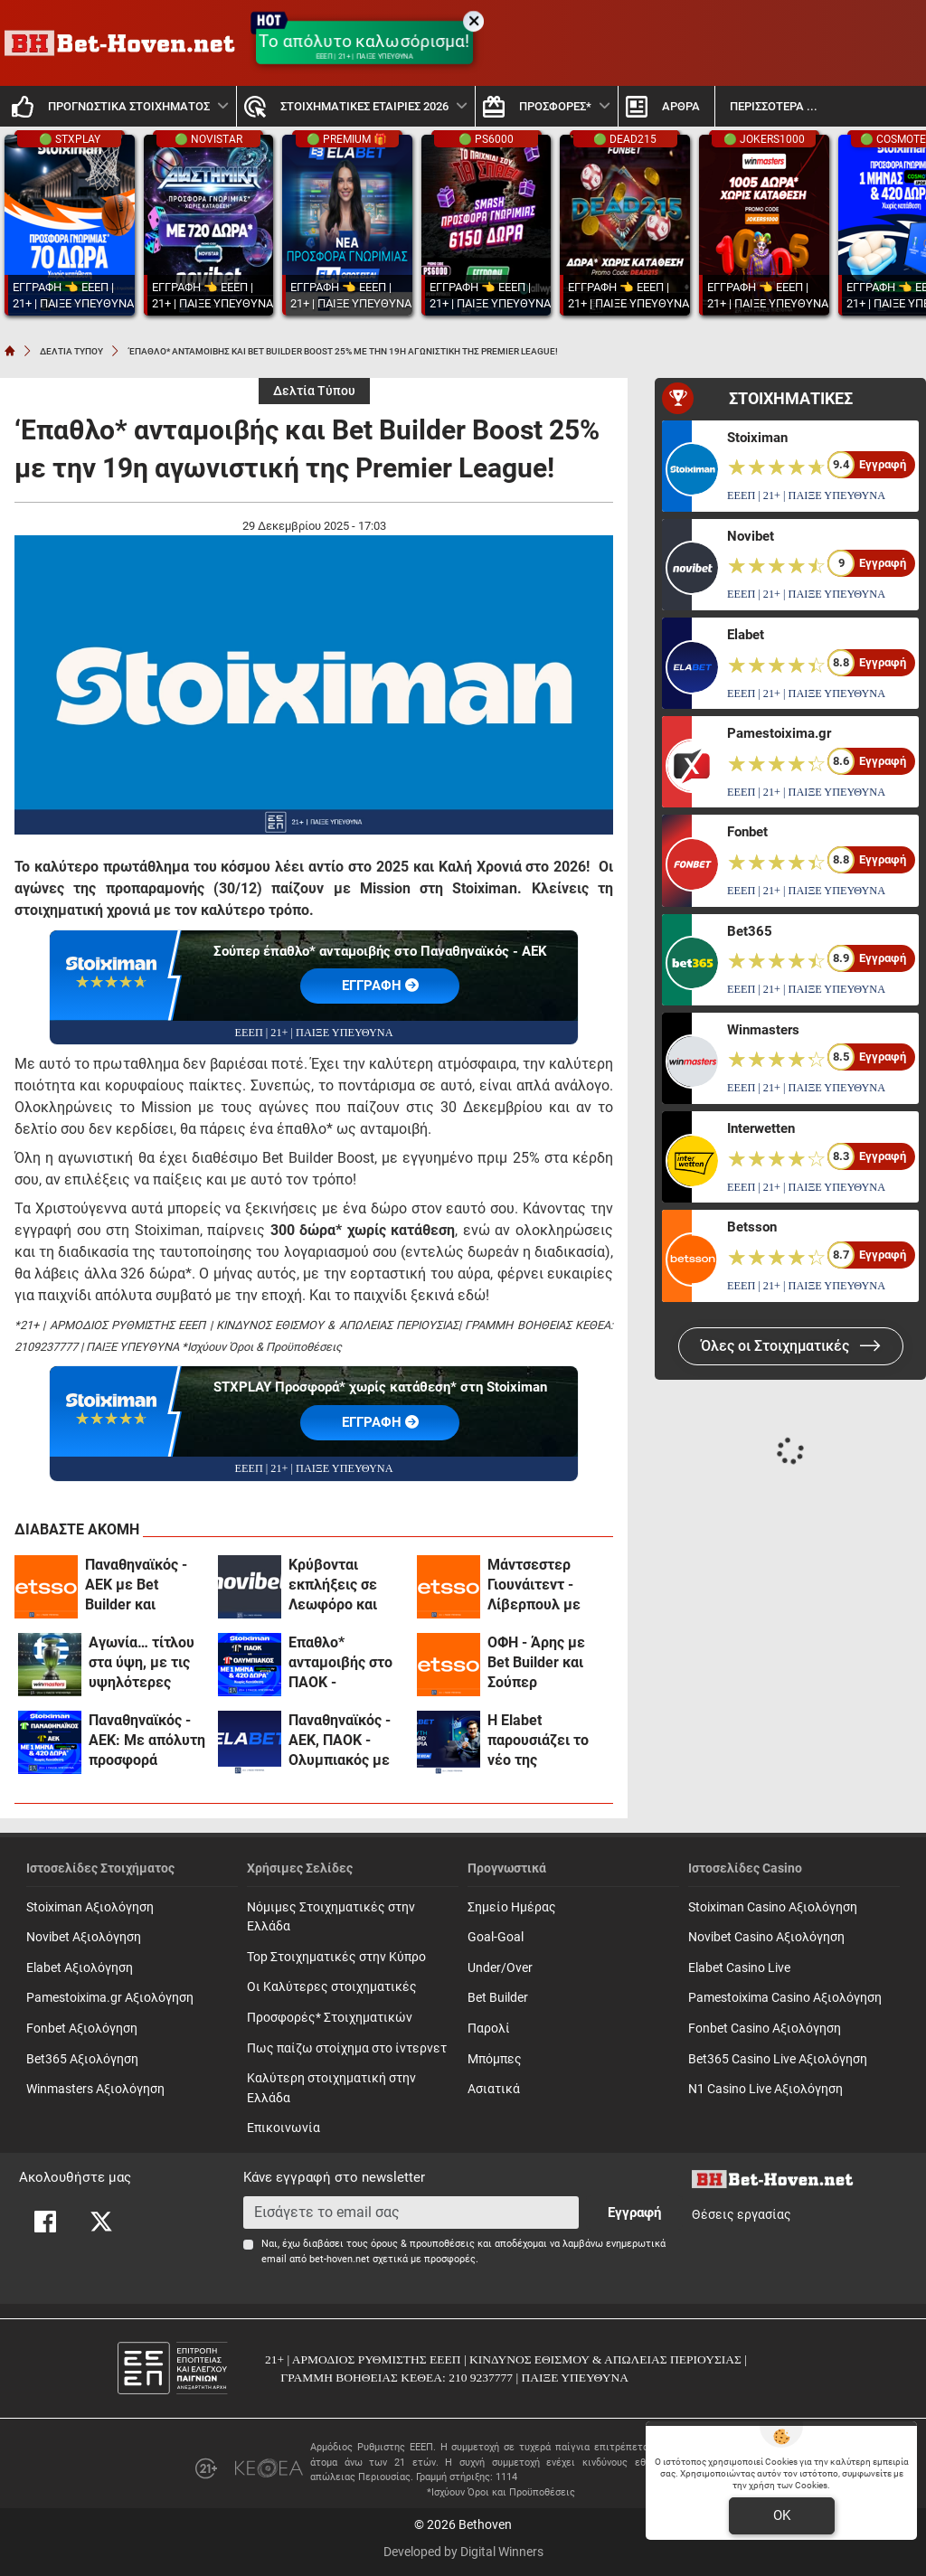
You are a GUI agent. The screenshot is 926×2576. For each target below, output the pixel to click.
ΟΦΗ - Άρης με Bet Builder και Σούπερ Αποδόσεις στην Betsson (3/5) (540, 1663)
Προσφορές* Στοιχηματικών (329, 2017)
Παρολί (489, 2028)
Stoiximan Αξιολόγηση (90, 1907)
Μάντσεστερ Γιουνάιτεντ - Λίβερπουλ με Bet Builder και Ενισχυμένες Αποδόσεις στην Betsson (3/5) (540, 1585)
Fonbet (747, 832)
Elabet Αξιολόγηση (79, 1968)
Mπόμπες (495, 2059)
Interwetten (761, 1128)
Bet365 (749, 931)
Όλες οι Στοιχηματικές (791, 1345)
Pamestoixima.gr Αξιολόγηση (110, 1997)
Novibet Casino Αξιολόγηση (766, 1937)
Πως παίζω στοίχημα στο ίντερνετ (347, 2048)
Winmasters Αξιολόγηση (95, 2089)
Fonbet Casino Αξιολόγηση (764, 2028)
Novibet (750, 536)
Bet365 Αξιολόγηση (82, 2059)
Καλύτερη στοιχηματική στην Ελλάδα (331, 2088)
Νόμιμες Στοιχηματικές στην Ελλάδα (331, 1917)
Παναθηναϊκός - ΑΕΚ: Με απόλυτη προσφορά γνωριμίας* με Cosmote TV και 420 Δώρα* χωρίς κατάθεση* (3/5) (147, 1741)
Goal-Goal (496, 1937)
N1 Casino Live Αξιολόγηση (765, 2089)
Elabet (745, 635)
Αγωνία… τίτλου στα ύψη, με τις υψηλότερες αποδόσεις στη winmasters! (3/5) (146, 1663)
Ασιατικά (494, 2089)
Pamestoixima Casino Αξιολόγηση (785, 1997)
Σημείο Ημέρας (512, 1907)
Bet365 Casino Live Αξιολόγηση (777, 2059)
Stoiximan (757, 437)
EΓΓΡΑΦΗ (380, 985)
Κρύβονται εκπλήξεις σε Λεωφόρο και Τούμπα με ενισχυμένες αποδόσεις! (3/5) (343, 1585)
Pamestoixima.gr (779, 733)
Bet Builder (498, 1997)
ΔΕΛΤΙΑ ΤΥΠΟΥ (71, 351)
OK (781, 2515)
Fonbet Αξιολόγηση (81, 2028)
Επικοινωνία (283, 2128)
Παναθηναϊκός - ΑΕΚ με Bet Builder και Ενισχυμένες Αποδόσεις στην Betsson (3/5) (138, 1585)
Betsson (752, 1227)
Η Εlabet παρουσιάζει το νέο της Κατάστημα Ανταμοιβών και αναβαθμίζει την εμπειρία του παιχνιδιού (541, 1741)
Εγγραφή (634, 2212)
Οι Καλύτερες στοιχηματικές (332, 1987)
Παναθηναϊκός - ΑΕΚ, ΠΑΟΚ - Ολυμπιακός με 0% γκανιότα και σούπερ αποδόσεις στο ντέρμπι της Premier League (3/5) (341, 1741)
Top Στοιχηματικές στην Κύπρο (336, 1957)
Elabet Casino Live (739, 1968)
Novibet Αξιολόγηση (83, 1937)
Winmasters (763, 1030)
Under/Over (500, 1968)
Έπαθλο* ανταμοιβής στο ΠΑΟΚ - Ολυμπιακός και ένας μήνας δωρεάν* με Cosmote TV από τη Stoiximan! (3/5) (342, 1663)
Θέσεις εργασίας (741, 2214)
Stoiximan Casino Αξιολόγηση (772, 1907)
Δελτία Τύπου (314, 391)
